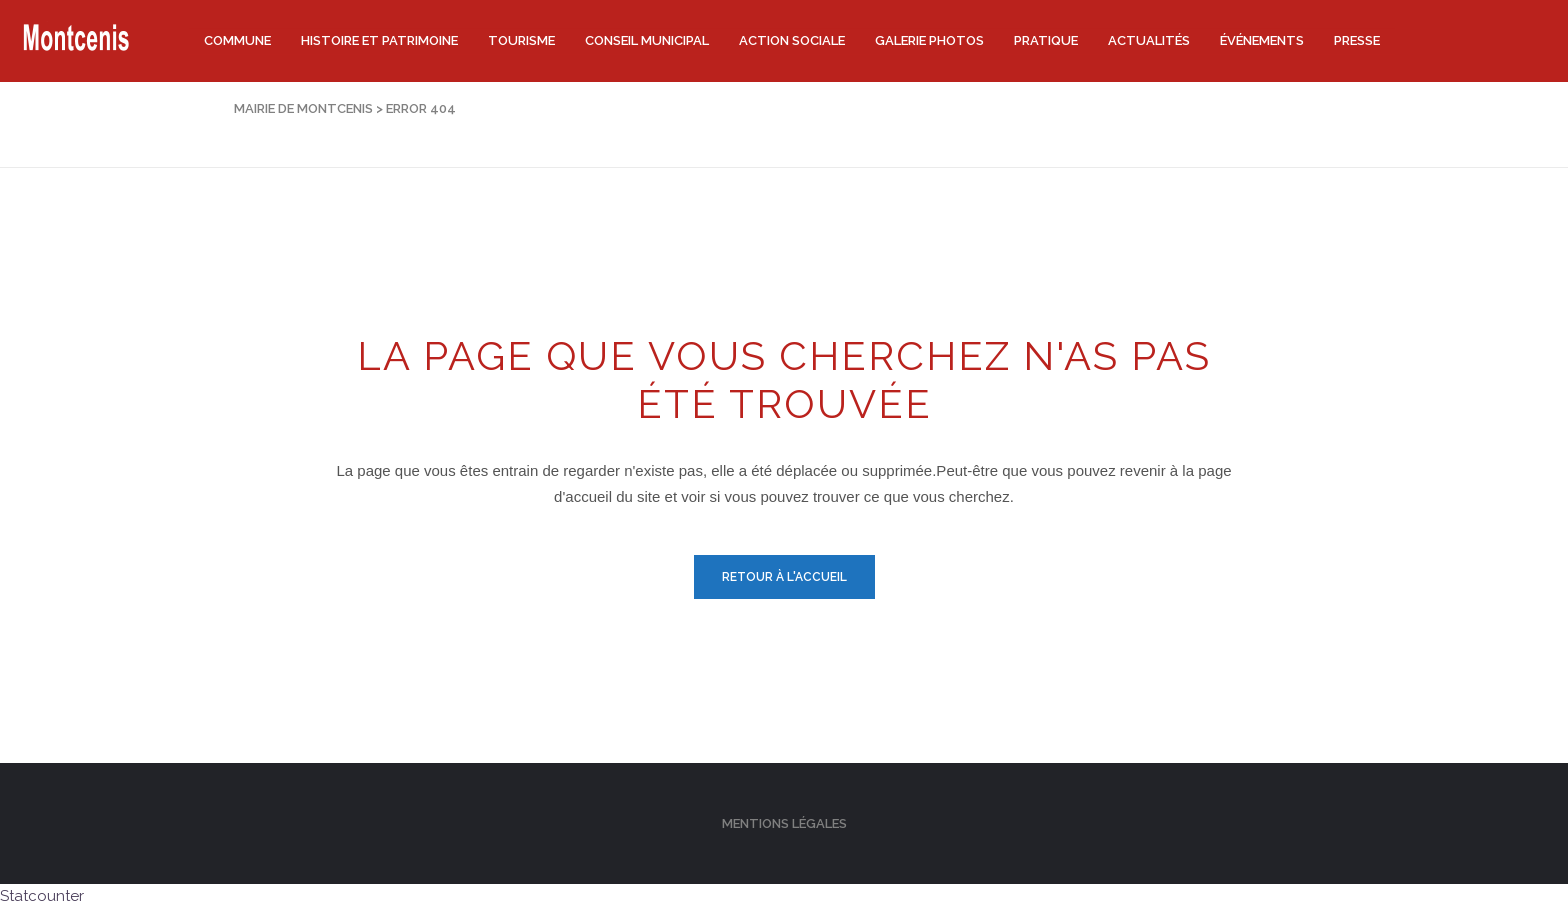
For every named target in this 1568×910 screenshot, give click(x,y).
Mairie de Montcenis (303, 108)
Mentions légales (784, 823)
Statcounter (42, 896)
